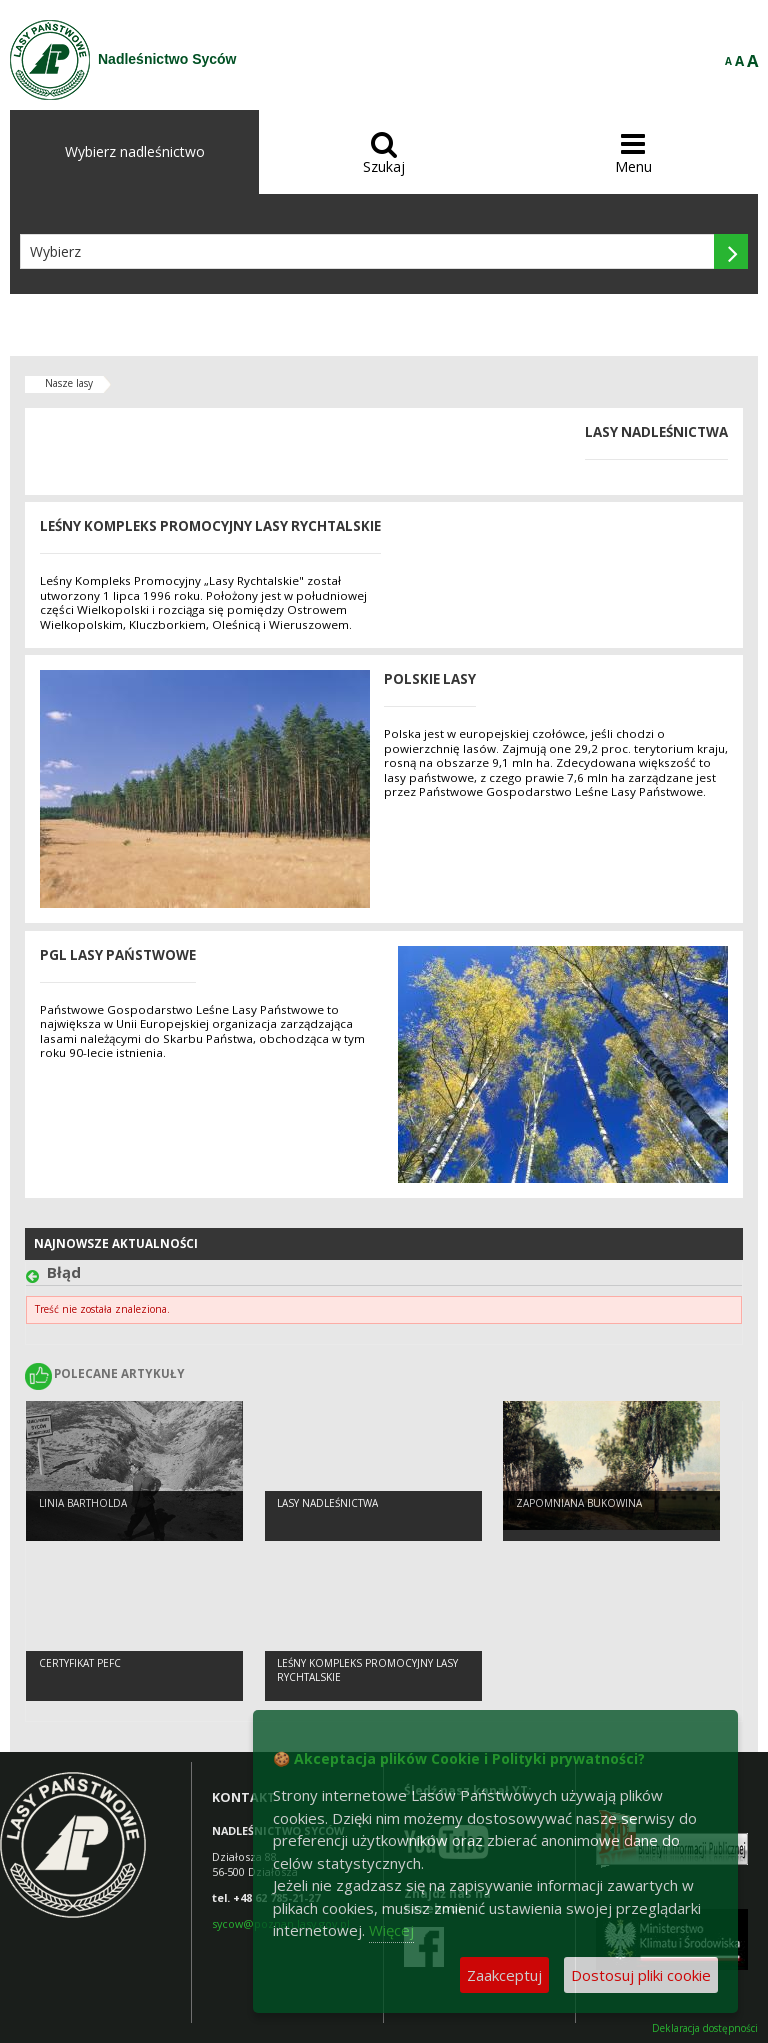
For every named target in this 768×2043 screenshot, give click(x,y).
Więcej (391, 1930)
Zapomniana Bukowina (579, 1503)
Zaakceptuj (504, 1975)
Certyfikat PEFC (80, 1663)
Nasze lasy (69, 383)
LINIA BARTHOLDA (83, 1503)
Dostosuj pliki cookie (641, 1975)
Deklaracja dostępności (705, 2028)
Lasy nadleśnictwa (327, 1503)
